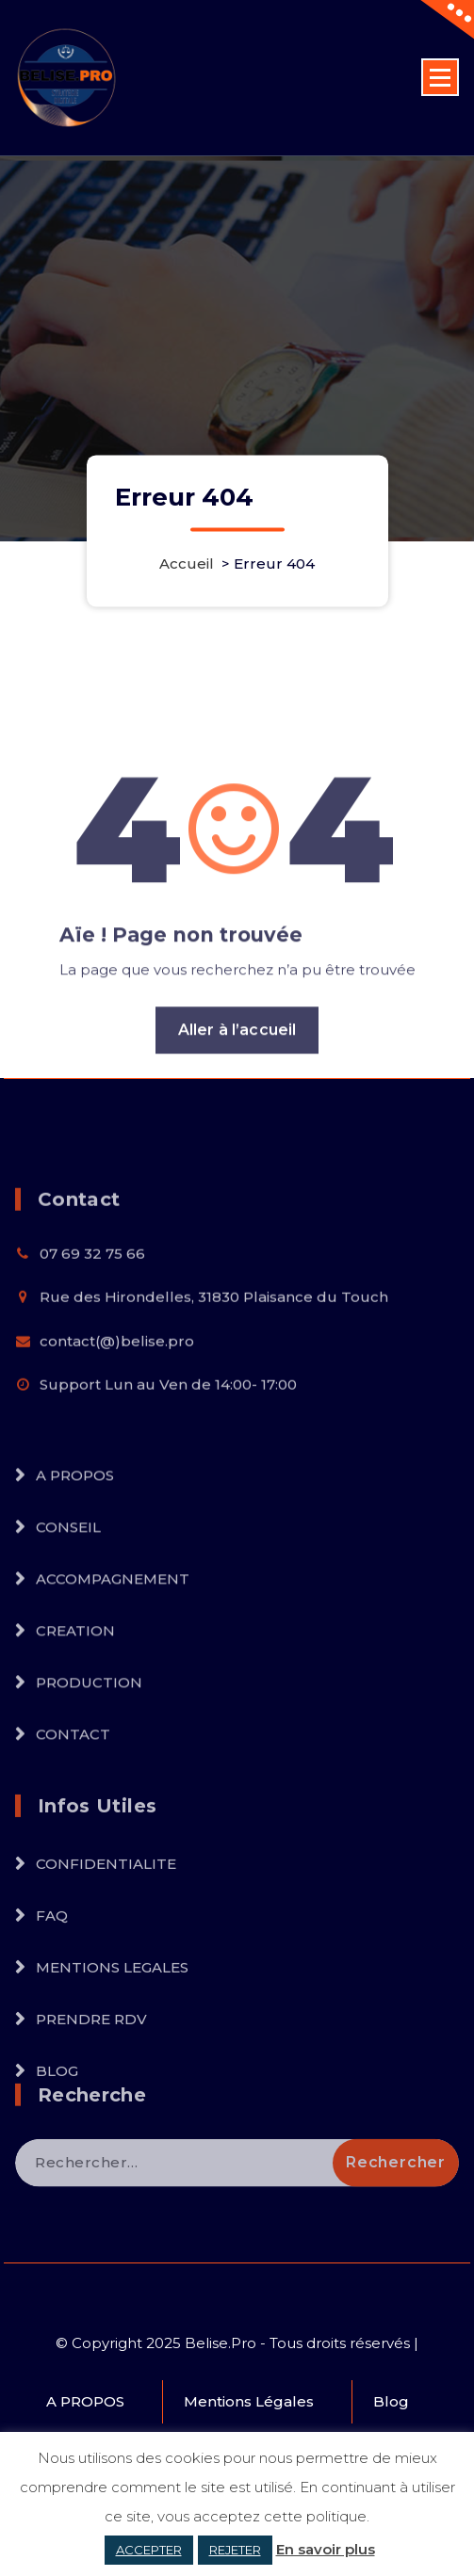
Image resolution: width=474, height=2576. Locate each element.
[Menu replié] (440, 77)
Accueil (186, 563)
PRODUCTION (89, 1749)
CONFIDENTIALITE (106, 1931)
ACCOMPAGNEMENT (112, 1645)
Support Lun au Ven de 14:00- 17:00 (168, 1433)
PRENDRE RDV (91, 2087)
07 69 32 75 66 (92, 1302)
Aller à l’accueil (237, 1095)
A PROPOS (75, 1542)
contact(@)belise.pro (117, 1389)
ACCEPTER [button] (149, 2549)
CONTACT (73, 1801)
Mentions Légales (249, 2401)
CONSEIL (68, 1593)
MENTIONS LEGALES (112, 2035)
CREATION (75, 1697)
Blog (391, 2401)
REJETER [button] (235, 2549)
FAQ (52, 1983)
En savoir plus (325, 2549)
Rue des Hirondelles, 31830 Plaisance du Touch (214, 1346)
